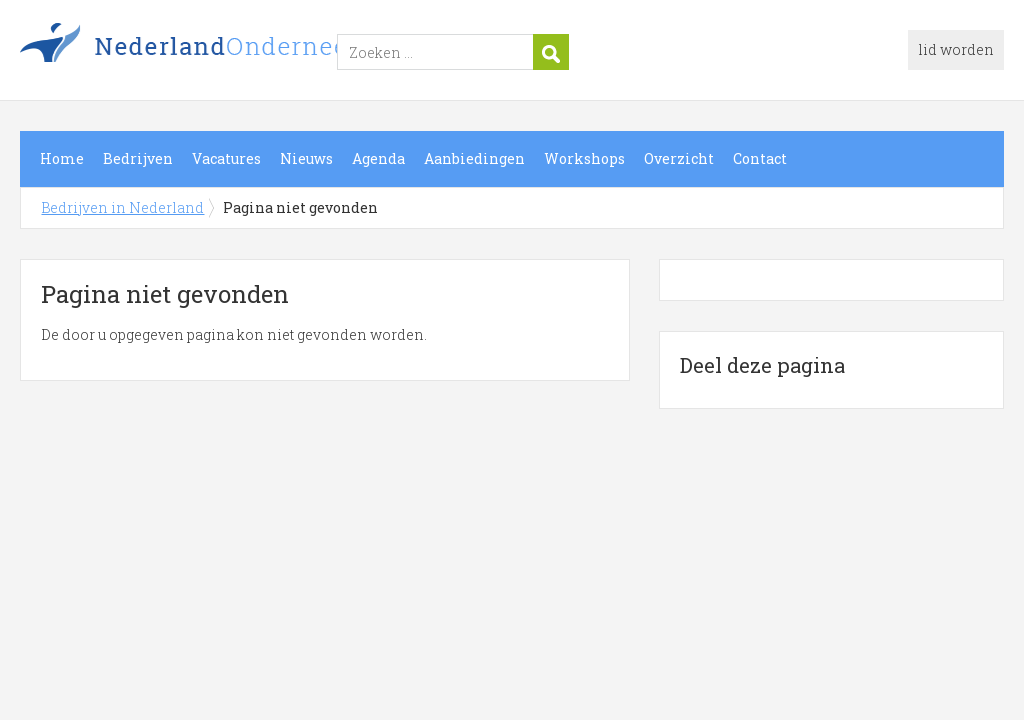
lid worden (956, 49)
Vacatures (226, 158)
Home (62, 158)
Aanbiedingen (474, 158)
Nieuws (306, 158)
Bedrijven (138, 158)
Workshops (584, 158)
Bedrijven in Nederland (270, 53)
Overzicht (679, 158)
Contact (760, 158)
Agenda (378, 158)
